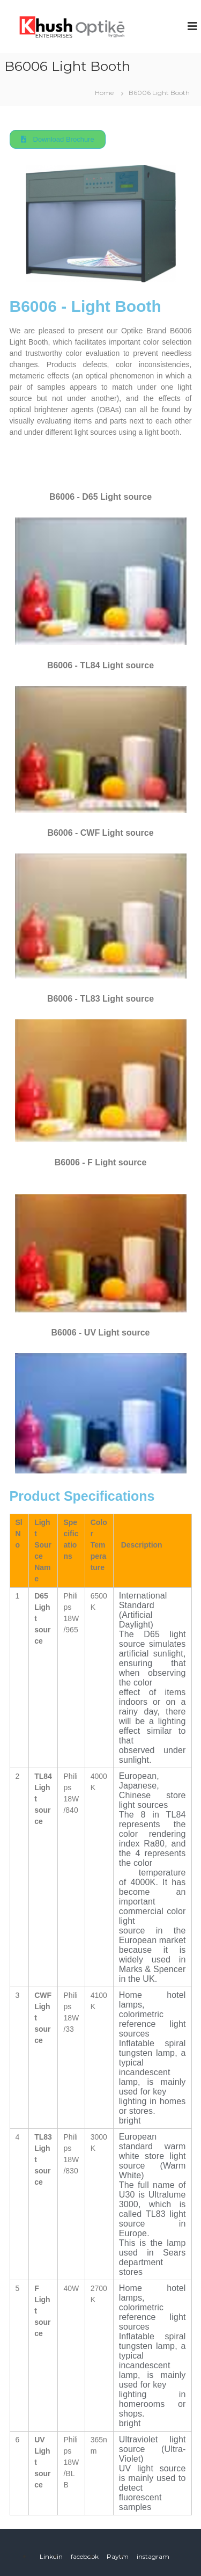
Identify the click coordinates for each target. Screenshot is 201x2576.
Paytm (118, 2556)
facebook (85, 2556)
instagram (153, 2556)
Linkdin (51, 2556)
